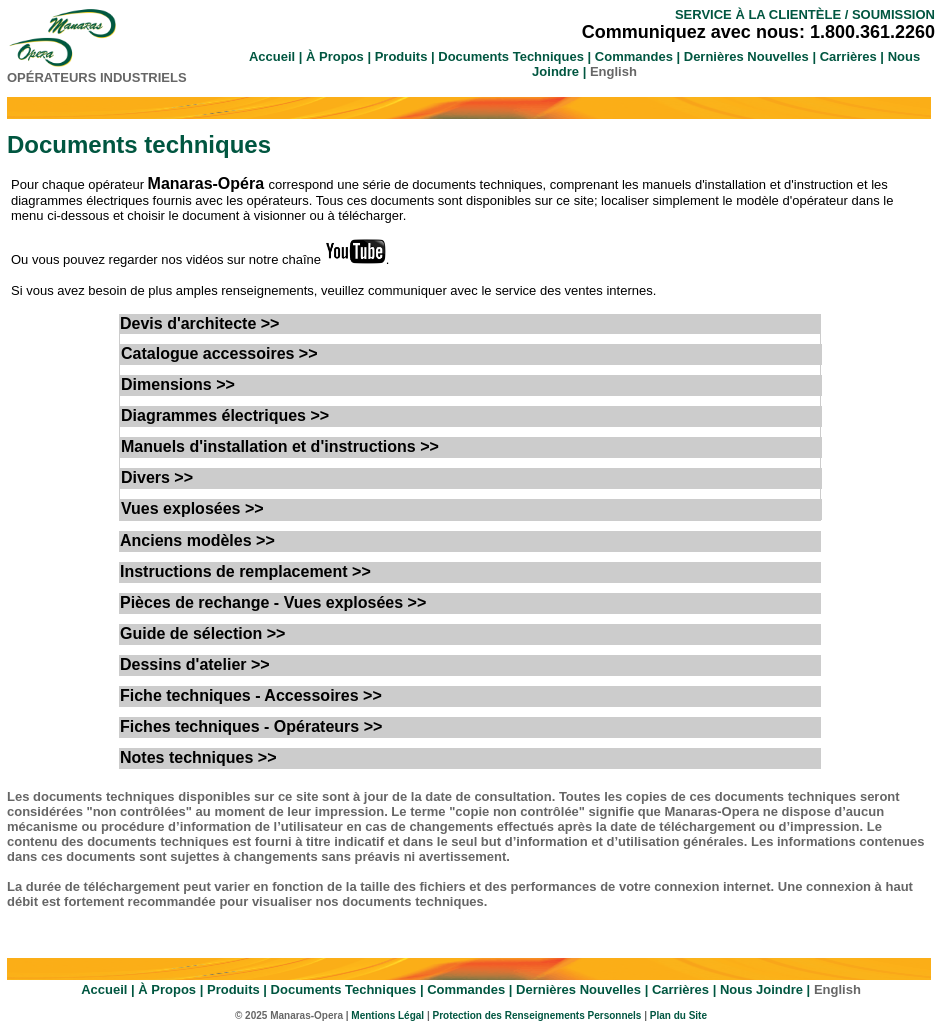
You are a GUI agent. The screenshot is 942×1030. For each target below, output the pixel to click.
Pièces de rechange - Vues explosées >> (273, 602)
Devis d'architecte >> (199, 323)
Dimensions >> (178, 384)
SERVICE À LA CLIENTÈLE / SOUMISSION (805, 14)
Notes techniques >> (198, 757)
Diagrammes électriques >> (225, 415)
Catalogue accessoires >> (219, 353)
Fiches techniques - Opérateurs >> (251, 726)
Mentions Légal (387, 1015)
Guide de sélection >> (202, 633)
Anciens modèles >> (197, 540)
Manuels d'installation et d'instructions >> (280, 446)
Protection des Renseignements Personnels (538, 1015)
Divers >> (157, 477)
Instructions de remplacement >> (245, 571)
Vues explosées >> (192, 508)
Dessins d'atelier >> (195, 664)
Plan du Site (678, 1015)
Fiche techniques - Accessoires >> (251, 695)
